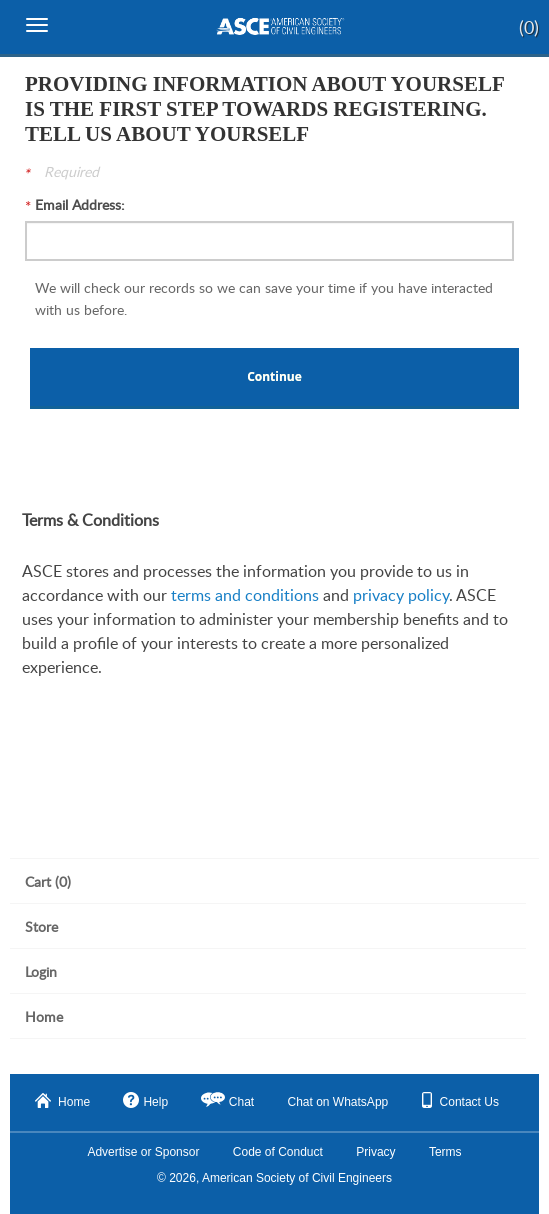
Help (145, 1100)
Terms (445, 1152)
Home (62, 1101)
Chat (241, 1102)
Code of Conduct (278, 1152)
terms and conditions (245, 595)
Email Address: (80, 204)
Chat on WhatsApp (338, 1102)
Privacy (375, 1152)
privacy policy (401, 595)
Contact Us (460, 1100)
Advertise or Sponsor (143, 1152)
